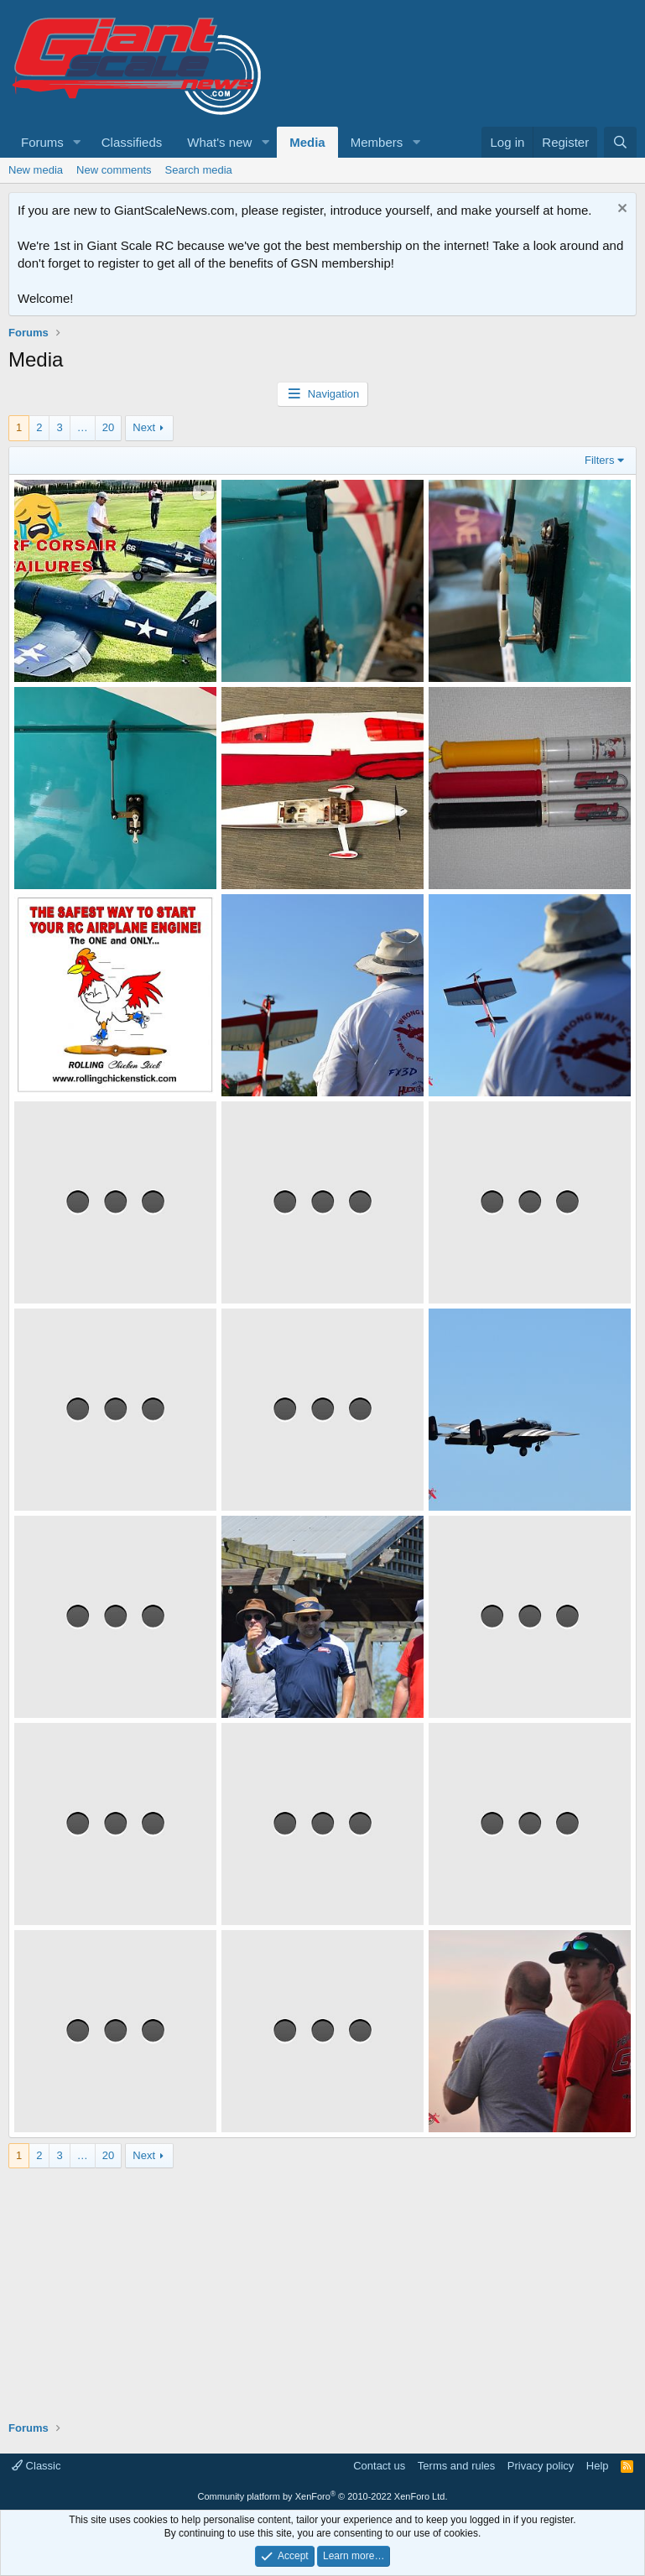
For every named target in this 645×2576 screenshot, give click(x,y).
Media (307, 142)
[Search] (620, 142)
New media (35, 170)
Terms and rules (456, 2465)
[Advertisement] (322, 2285)
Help (597, 2465)
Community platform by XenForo (323, 2496)
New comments (114, 170)
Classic (36, 2465)
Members (377, 142)
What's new (219, 142)
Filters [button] (599, 460)
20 (108, 427)
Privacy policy (540, 2465)
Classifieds (132, 142)
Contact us (379, 2465)
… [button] (82, 427)
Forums (42, 142)
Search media (198, 170)
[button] (77, 142)
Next (144, 427)
